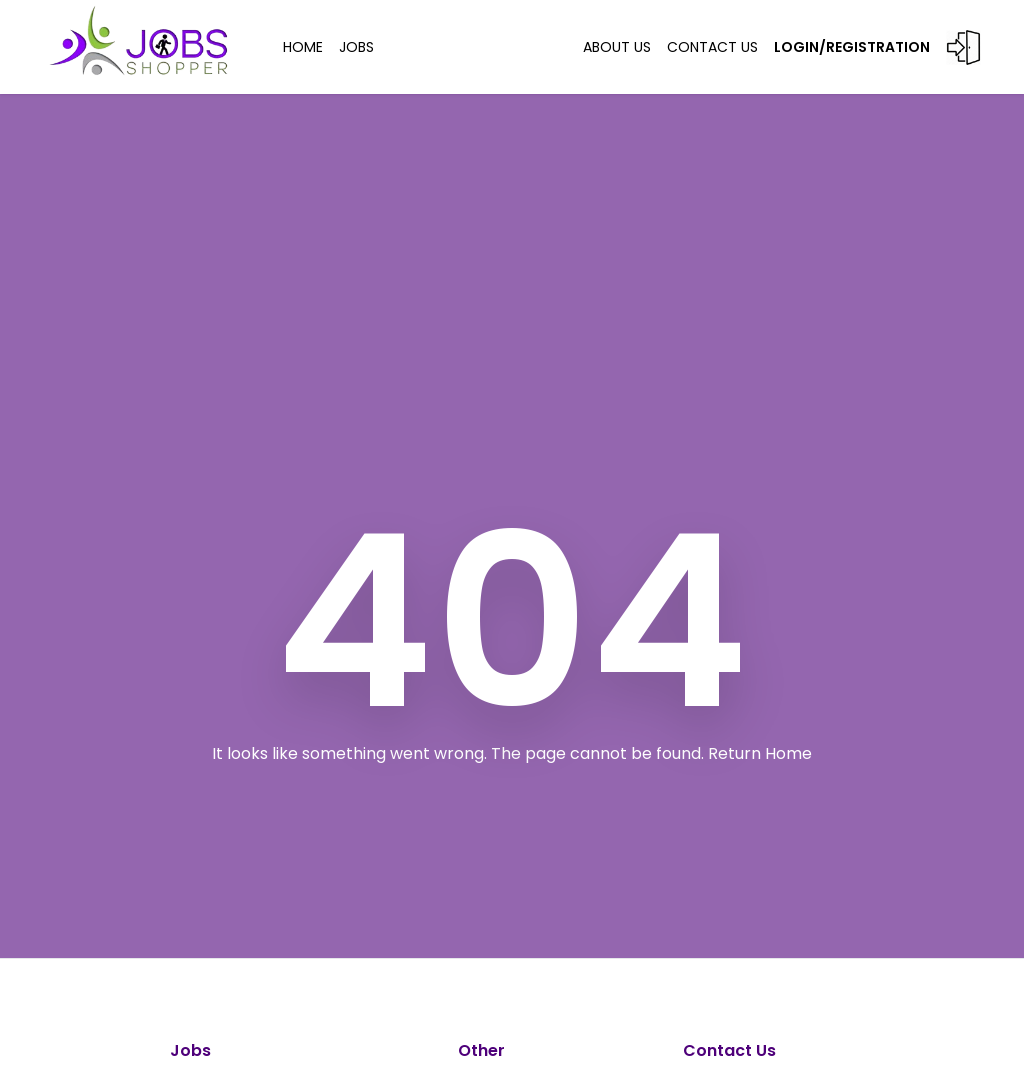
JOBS (356, 47)
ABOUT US (617, 47)
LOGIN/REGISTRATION (877, 47)
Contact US (712, 47)
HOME (303, 47)
